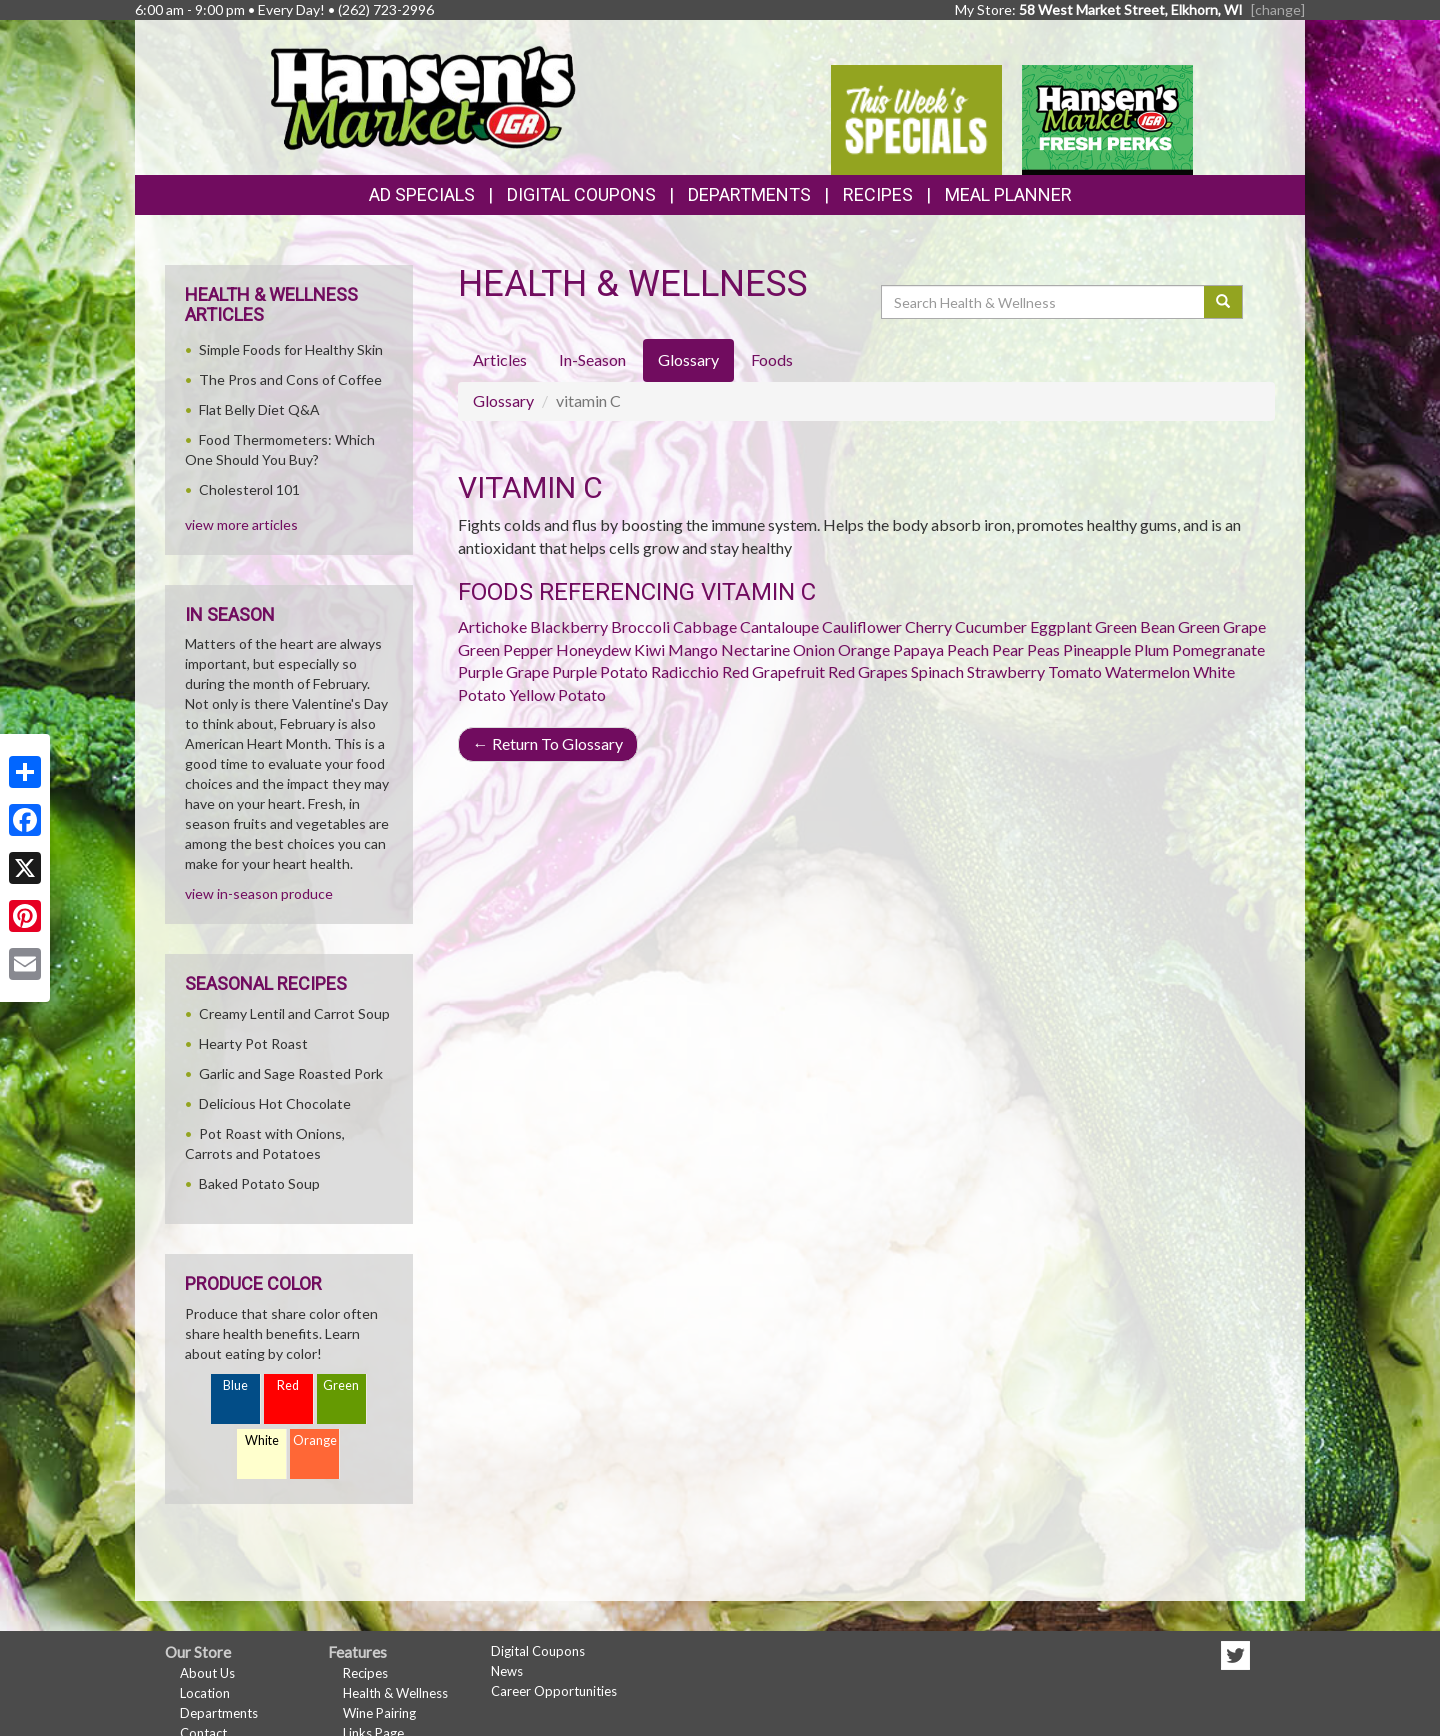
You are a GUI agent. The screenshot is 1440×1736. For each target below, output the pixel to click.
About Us (207, 1673)
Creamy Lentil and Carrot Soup (294, 1013)
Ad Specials (422, 194)
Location (205, 1693)
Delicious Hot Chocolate (275, 1103)
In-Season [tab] (592, 359)
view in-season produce (259, 893)
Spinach (937, 671)
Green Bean (1135, 626)
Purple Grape (503, 671)
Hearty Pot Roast (253, 1043)
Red (288, 1385)
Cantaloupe (779, 626)
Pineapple (1097, 649)
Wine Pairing (379, 1713)
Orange (864, 649)
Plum (1151, 649)
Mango (693, 649)
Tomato (1075, 671)
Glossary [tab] (688, 359)
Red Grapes (868, 671)
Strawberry (1006, 671)
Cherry (928, 626)
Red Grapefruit (773, 671)
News (507, 1671)
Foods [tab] (772, 359)
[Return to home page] (422, 95)
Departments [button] (749, 194)
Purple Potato (600, 671)
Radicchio (685, 671)
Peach (968, 649)
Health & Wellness (395, 1693)
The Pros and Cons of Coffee (290, 379)
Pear (1008, 649)
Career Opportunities (554, 1691)
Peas (1043, 649)
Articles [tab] (500, 359)
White (262, 1440)
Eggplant (1061, 626)
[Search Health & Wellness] (1044, 302)
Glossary (503, 400)
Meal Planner (1008, 194)
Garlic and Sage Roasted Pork (291, 1073)
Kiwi (649, 649)
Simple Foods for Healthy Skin (291, 349)
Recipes (878, 194)
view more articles (241, 524)
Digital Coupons (581, 194)
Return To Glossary (548, 743)
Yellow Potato (557, 694)
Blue (235, 1385)
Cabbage (705, 626)
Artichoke (492, 626)
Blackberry (569, 626)
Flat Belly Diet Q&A (259, 409)
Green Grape (1222, 626)
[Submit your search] (1223, 302)
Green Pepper (505, 649)
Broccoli (640, 626)
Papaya (918, 649)
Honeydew (593, 649)
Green (341, 1385)
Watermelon (1147, 671)
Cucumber (991, 626)
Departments (219, 1713)
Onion (814, 649)
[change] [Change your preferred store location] (1278, 9)
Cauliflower (862, 626)
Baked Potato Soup (259, 1183)
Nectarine (755, 649)
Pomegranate (1218, 649)
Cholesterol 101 (249, 489)
